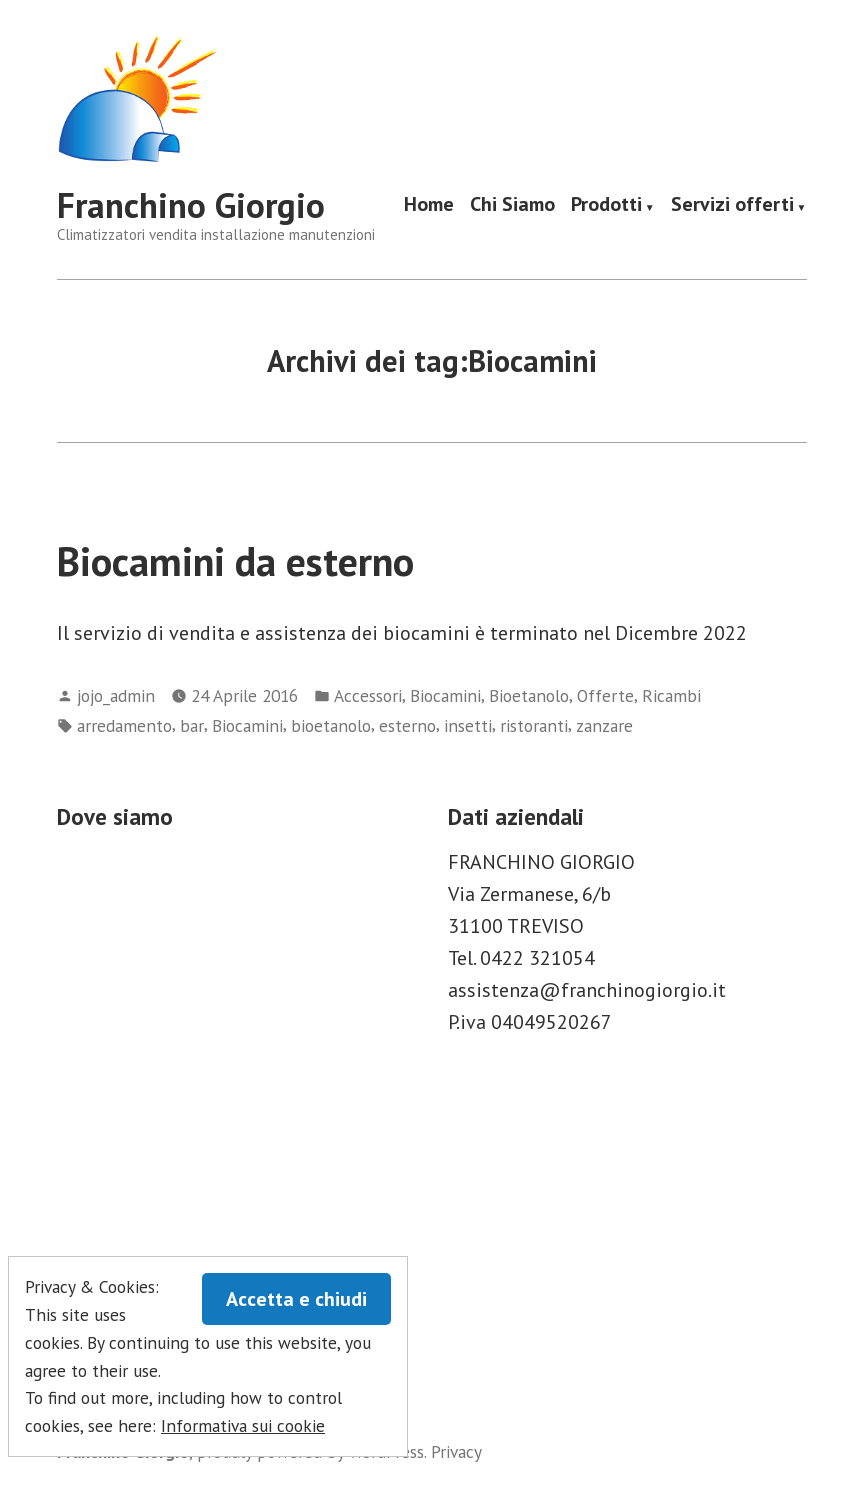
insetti (468, 725)
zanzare (604, 725)
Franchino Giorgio (191, 205)
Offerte (605, 695)
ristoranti (534, 725)
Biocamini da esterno (235, 561)
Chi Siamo (512, 206)
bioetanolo (331, 725)
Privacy (456, 1451)
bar (192, 725)
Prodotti (606, 206)
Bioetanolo (529, 695)
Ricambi (671, 695)
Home (429, 206)
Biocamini (445, 695)
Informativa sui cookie (243, 1425)
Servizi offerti (732, 206)
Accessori (368, 695)
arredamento (124, 725)
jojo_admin (116, 695)
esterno (407, 725)
